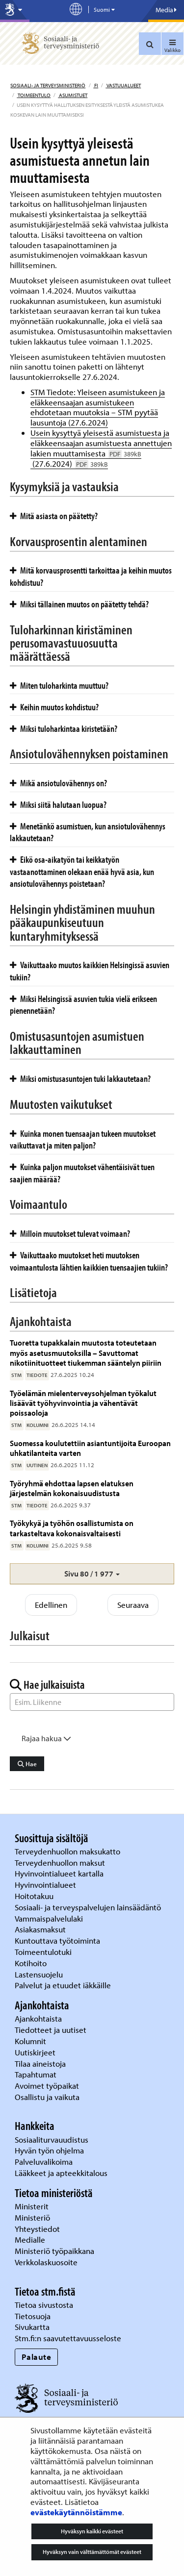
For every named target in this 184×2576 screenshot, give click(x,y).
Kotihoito (31, 1963)
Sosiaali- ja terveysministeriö (47, 85)
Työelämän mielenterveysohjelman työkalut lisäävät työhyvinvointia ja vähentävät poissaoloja (83, 1403)
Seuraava (133, 1605)
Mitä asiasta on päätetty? (54, 516)
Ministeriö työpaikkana (55, 2251)
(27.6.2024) (69, 463)
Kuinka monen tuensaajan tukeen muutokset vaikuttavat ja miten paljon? (83, 1139)
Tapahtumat (35, 2074)
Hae (27, 1764)
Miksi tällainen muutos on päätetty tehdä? (79, 604)
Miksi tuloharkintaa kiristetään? (63, 728)
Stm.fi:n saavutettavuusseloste (68, 2338)
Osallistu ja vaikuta (47, 2097)
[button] (92, 1573)
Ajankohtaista (38, 2018)
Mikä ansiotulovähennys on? (58, 783)
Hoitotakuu (35, 1896)
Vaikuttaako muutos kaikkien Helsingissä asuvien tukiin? (89, 971)
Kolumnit (31, 2041)
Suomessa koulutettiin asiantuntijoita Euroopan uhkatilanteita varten (90, 1448)
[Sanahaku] (92, 1702)
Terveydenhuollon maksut (61, 1862)
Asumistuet (72, 95)
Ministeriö (33, 2217)
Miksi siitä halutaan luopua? (58, 804)
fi (95, 85)
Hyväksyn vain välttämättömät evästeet (92, 2551)
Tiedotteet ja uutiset (51, 2030)
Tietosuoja (33, 2316)
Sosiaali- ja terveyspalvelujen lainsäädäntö (89, 1907)
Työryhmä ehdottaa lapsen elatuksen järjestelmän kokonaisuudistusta (71, 1488)
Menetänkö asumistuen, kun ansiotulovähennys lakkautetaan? (87, 832)
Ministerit (33, 2206)
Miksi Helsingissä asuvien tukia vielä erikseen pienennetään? (83, 1005)
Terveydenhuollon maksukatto (68, 1851)
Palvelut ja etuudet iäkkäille (63, 1985)
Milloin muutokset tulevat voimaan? (70, 1233)
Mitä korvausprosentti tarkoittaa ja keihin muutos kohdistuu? (91, 576)
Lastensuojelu (40, 1974)
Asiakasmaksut (40, 1929)
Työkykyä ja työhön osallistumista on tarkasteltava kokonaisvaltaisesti (71, 1528)
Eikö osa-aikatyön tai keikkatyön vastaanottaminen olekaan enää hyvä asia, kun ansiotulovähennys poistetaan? (82, 871)
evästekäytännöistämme (76, 2512)
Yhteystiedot (38, 2229)
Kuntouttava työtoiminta (57, 1940)
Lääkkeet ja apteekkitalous (61, 2173)
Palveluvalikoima (44, 2161)
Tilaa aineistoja (40, 2063)
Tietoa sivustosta (44, 2305)
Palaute (37, 2356)
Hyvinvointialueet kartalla (60, 1873)
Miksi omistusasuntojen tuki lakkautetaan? (80, 1078)
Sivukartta (32, 2327)
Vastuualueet (123, 85)
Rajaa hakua (46, 1738)
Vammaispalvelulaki (50, 1918)
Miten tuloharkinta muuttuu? (59, 685)
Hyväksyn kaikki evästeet (92, 2531)
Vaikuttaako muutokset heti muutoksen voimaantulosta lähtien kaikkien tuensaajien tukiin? (89, 1261)
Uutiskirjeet (36, 2052)
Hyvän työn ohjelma (49, 2150)
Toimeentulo (34, 95)
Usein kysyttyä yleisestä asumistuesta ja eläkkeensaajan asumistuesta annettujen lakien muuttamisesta (101, 442)
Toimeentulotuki (44, 1952)
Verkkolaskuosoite (47, 2262)
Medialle (31, 2239)
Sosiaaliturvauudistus (51, 2139)
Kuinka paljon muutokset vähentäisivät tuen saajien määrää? (82, 1173)
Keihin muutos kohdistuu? (54, 707)
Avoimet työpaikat (47, 2085)
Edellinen (51, 1605)
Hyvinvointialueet (46, 1884)
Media (166, 9)
